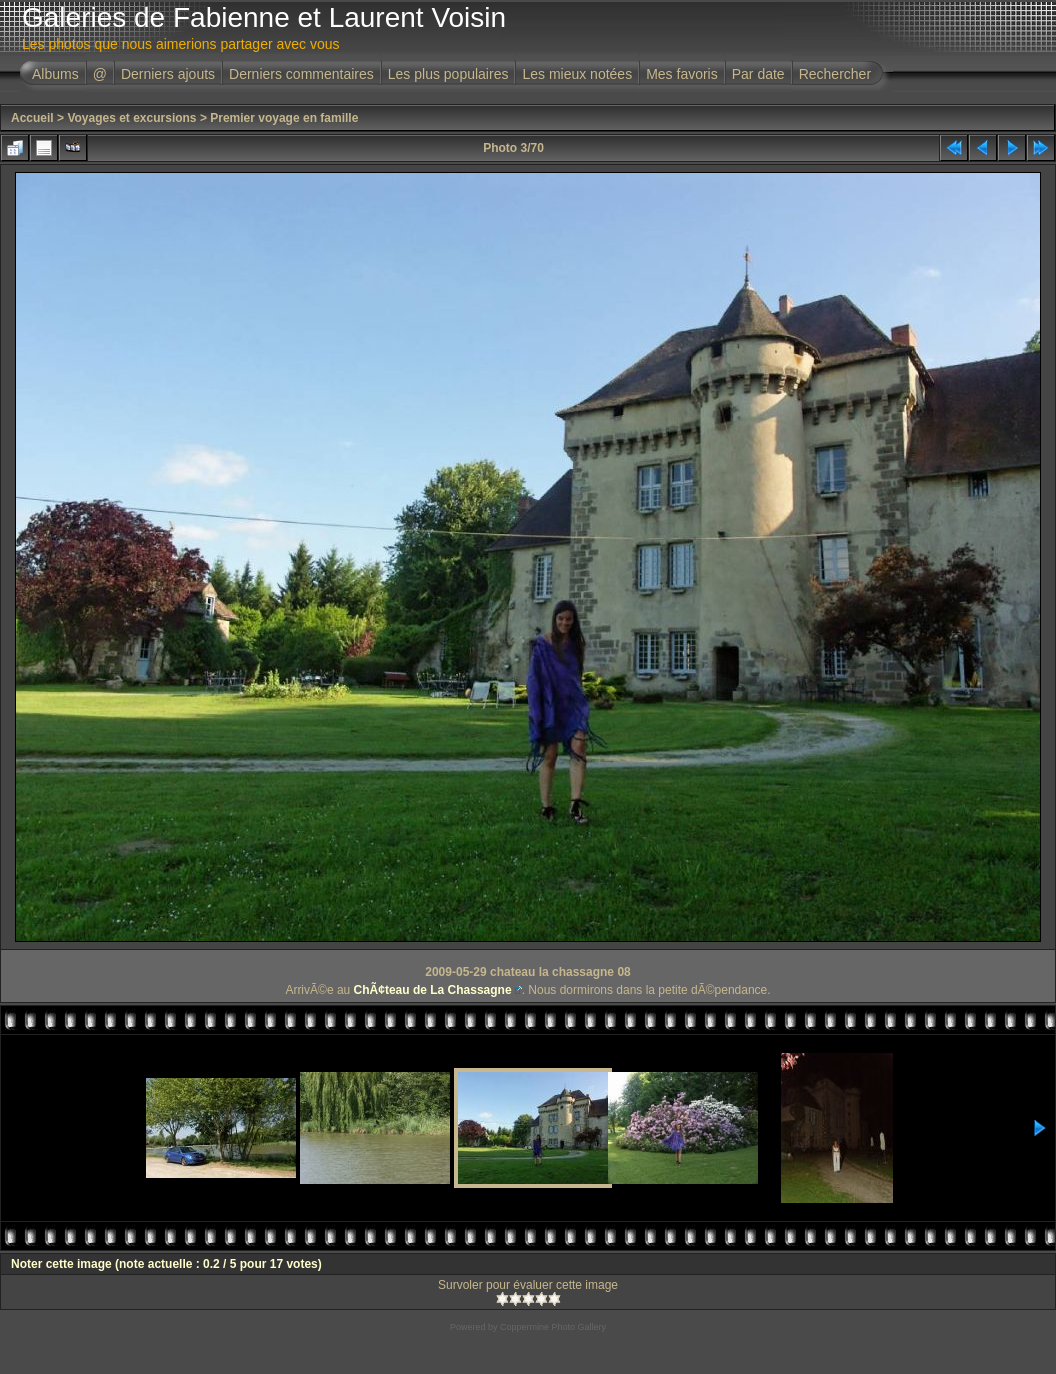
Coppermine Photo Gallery (553, 1327)
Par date (758, 74)
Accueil (32, 118)
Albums (55, 74)
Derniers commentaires (301, 74)
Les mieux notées (577, 74)
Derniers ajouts (168, 74)
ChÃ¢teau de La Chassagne (433, 990)
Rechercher (835, 74)
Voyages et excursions (131, 118)
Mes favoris (682, 74)
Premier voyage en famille (284, 118)
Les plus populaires (448, 74)
